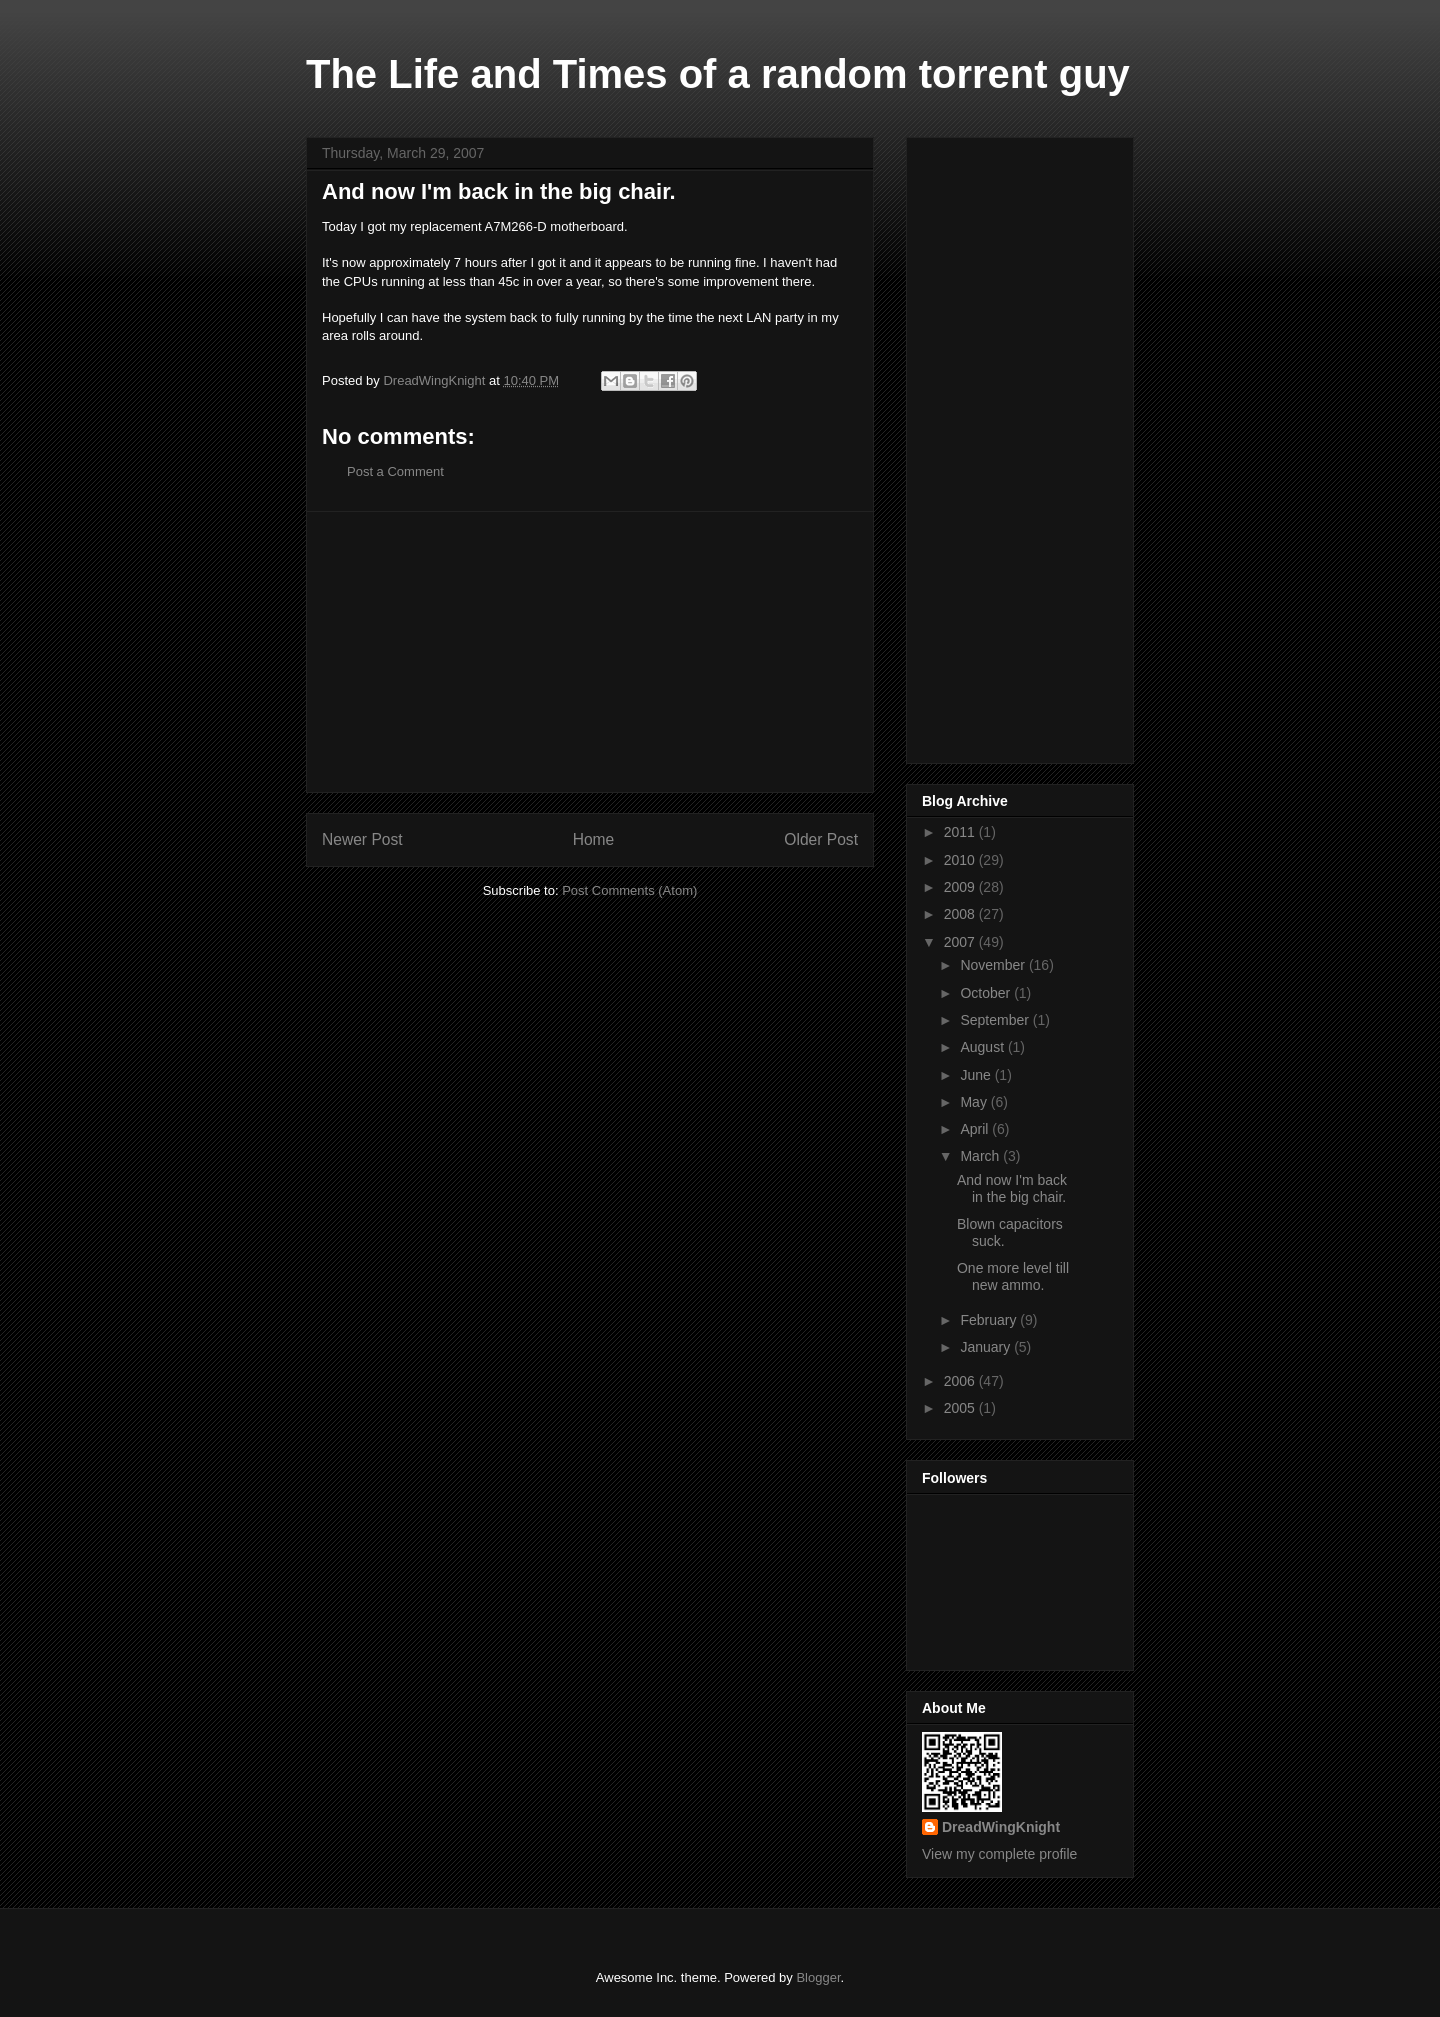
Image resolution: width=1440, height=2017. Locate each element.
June (977, 1075)
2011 (961, 832)
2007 (961, 942)
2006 (961, 1381)
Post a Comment (395, 471)
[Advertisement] (590, 652)
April (976, 1129)
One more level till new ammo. (1013, 1276)
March (981, 1156)
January (987, 1347)
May (975, 1102)
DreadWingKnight (1001, 1827)
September (996, 1020)
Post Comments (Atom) (629, 890)
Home (594, 839)
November (994, 965)
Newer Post (362, 839)
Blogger (818, 1977)
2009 (961, 887)
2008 (961, 914)
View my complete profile (999, 1854)
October (987, 993)
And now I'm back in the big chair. (1012, 1188)
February (990, 1320)
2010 (961, 860)
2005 (961, 1408)
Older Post (821, 839)
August (983, 1047)
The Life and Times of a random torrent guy (718, 74)
